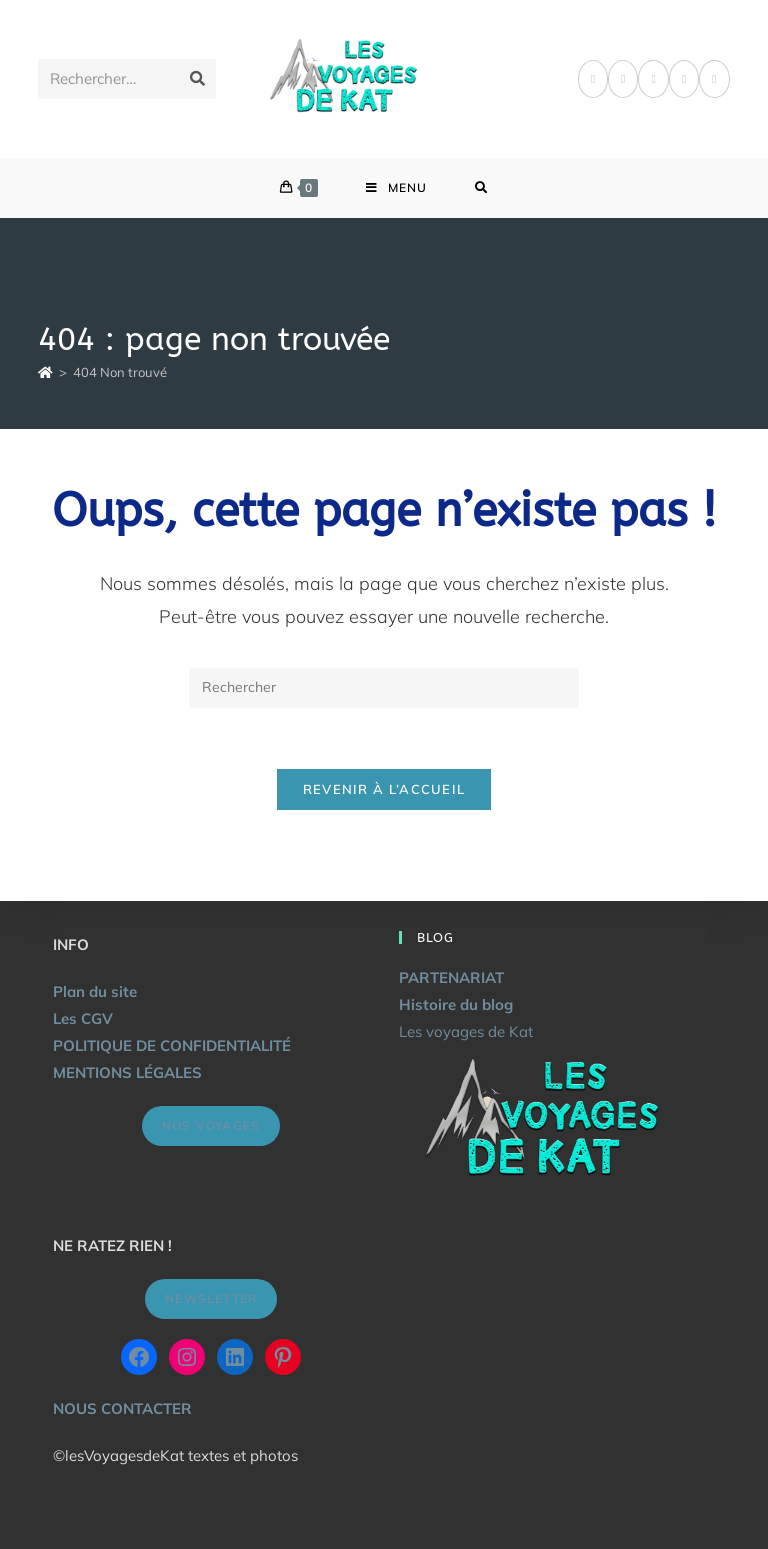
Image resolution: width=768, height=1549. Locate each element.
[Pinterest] (623, 79)
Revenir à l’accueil (384, 789)
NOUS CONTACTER (122, 1408)
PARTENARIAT (451, 977)
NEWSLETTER (211, 1298)
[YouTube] (714, 79)
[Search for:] (481, 188)
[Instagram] (653, 79)
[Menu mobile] (396, 188)
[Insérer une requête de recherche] (384, 688)
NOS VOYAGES (211, 1125)
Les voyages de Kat (466, 1031)
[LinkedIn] (684, 79)
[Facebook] (593, 79)
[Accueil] (45, 372)
